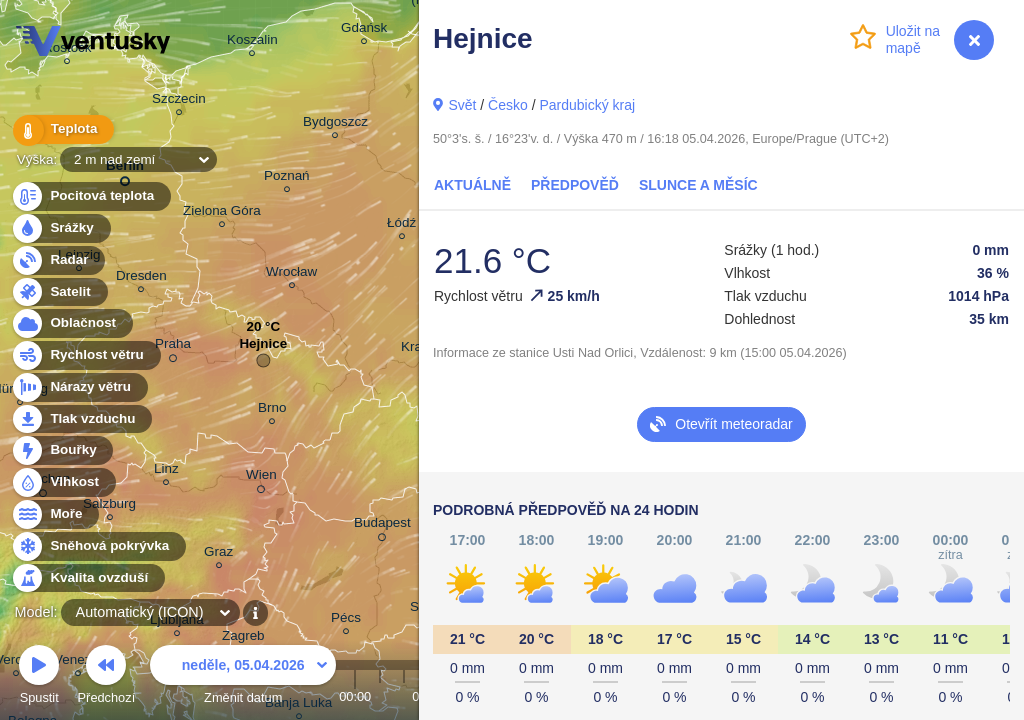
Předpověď (575, 185)
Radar (58, 260)
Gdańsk (364, 30)
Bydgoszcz (335, 124)
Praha (173, 347)
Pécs (346, 620)
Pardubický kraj (587, 105)
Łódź (401, 225)
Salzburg (109, 506)
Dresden (141, 278)
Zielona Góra (222, 213)
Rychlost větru (85, 355)
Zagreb (243, 638)
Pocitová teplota (90, 196)
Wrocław (291, 274)
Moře (55, 514)
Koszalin (252, 42)
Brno (272, 410)
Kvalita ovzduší (87, 578)
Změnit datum (243, 677)
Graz (218, 554)
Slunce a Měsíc (698, 185)
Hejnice (263, 348)
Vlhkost (63, 482)
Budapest (382, 526)
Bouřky (62, 450)
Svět (462, 105)
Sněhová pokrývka (98, 546)
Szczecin (179, 101)
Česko (508, 105)
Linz (166, 471)
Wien (261, 478)
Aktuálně (472, 185)
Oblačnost (71, 323)
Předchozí (107, 677)
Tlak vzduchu (81, 419)
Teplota (62, 129)
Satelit (59, 292)
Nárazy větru (79, 387)
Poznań (287, 178)
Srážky (60, 228)
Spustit (39, 677)
